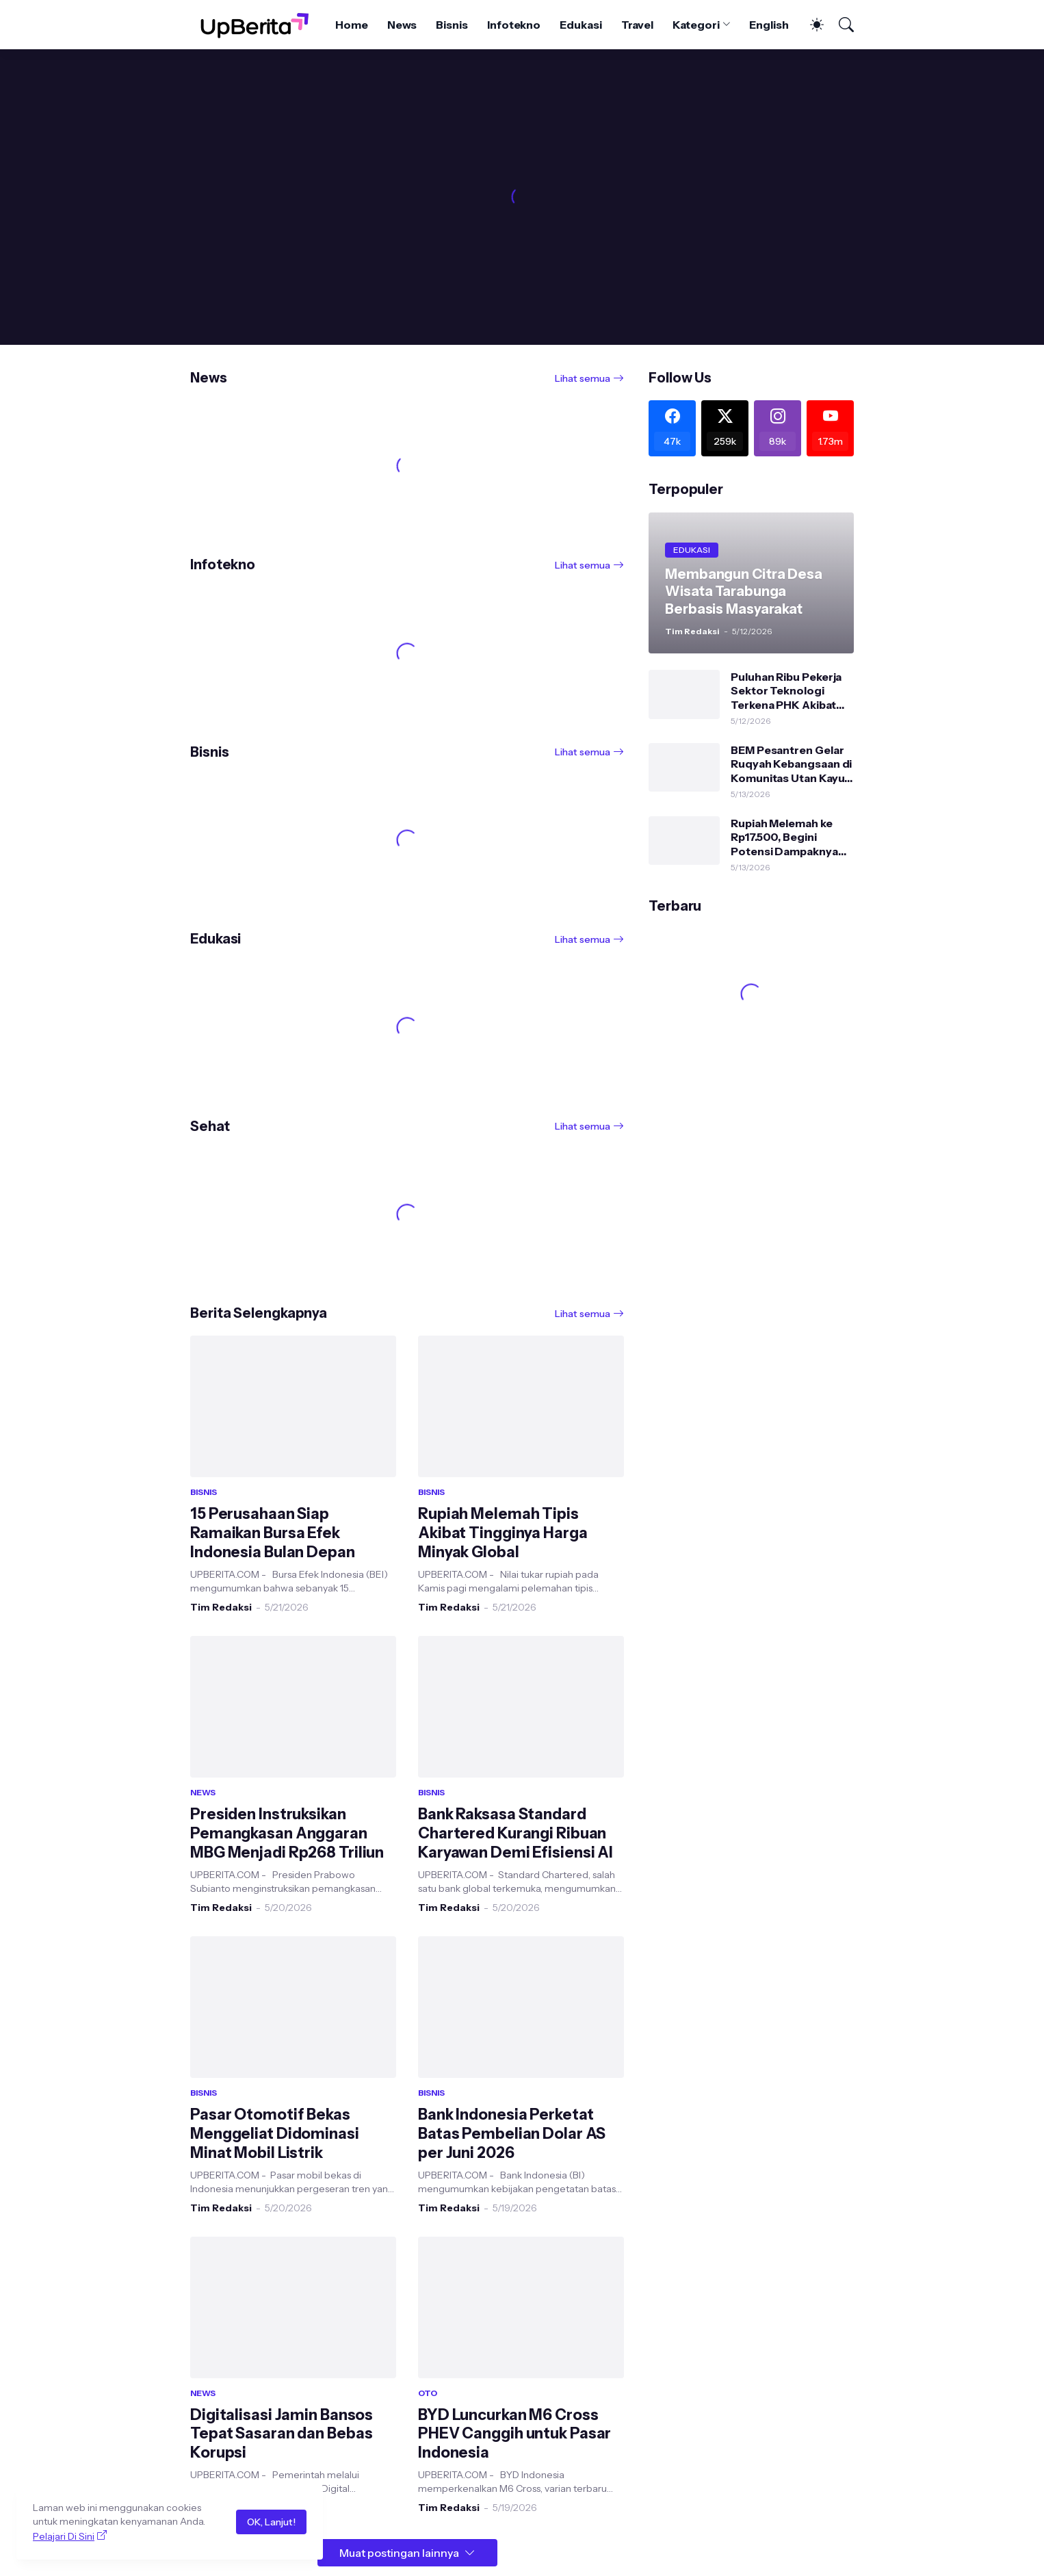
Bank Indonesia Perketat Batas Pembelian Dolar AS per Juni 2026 (511, 2133)
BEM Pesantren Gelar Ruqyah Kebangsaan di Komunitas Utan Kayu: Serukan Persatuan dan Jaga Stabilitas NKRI (791, 764)
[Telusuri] (840, 24)
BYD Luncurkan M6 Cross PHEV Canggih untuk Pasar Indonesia (514, 2434)
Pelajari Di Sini (63, 2536)
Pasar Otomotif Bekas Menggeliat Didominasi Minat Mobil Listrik (274, 2133)
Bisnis (452, 24)
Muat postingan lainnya (399, 2553)
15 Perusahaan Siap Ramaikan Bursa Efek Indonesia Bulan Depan (272, 1533)
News (402, 24)
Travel (637, 24)
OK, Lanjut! (271, 2522)
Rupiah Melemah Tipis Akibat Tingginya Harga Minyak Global (503, 1533)
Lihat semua (582, 378)
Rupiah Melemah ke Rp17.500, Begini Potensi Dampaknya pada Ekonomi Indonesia (784, 837)
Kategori (696, 24)
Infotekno (513, 24)
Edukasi (580, 24)
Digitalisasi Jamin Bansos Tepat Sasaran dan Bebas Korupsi (281, 2434)
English (768, 24)
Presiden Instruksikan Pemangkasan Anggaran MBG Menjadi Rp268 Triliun (287, 1833)
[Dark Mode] (810, 24)
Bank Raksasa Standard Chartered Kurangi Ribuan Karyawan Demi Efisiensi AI (515, 1833)
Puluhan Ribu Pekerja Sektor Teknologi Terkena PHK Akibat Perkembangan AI (786, 691)
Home (351, 24)
